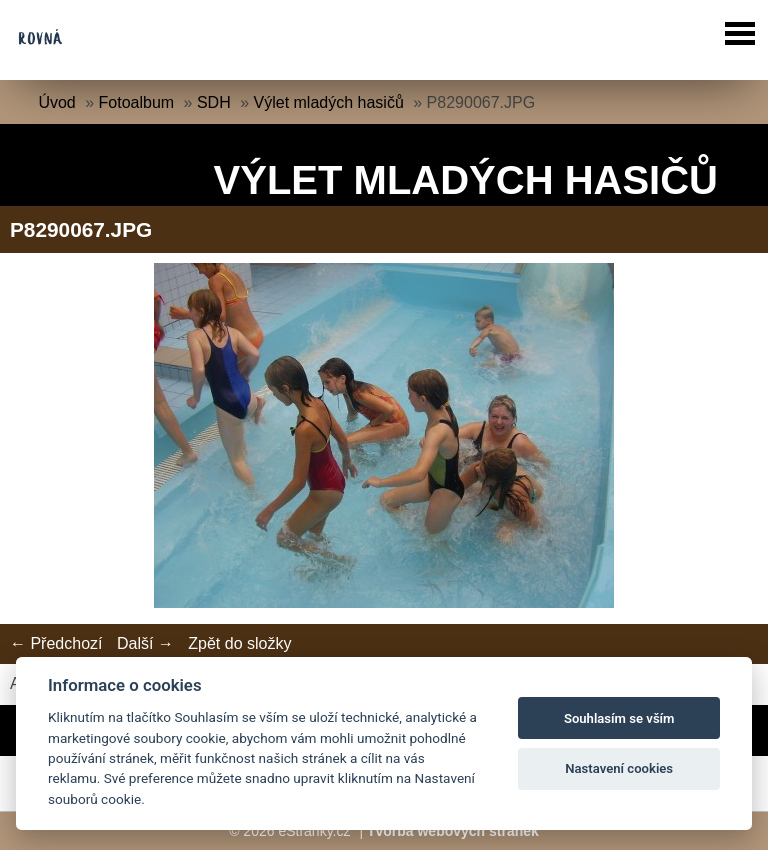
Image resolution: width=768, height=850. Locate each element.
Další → (145, 643)
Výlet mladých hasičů (329, 102)
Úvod (56, 102)
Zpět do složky (239, 643)
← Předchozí (56, 643)
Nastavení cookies (619, 768)
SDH (214, 102)
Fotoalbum (137, 102)
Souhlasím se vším (619, 718)
